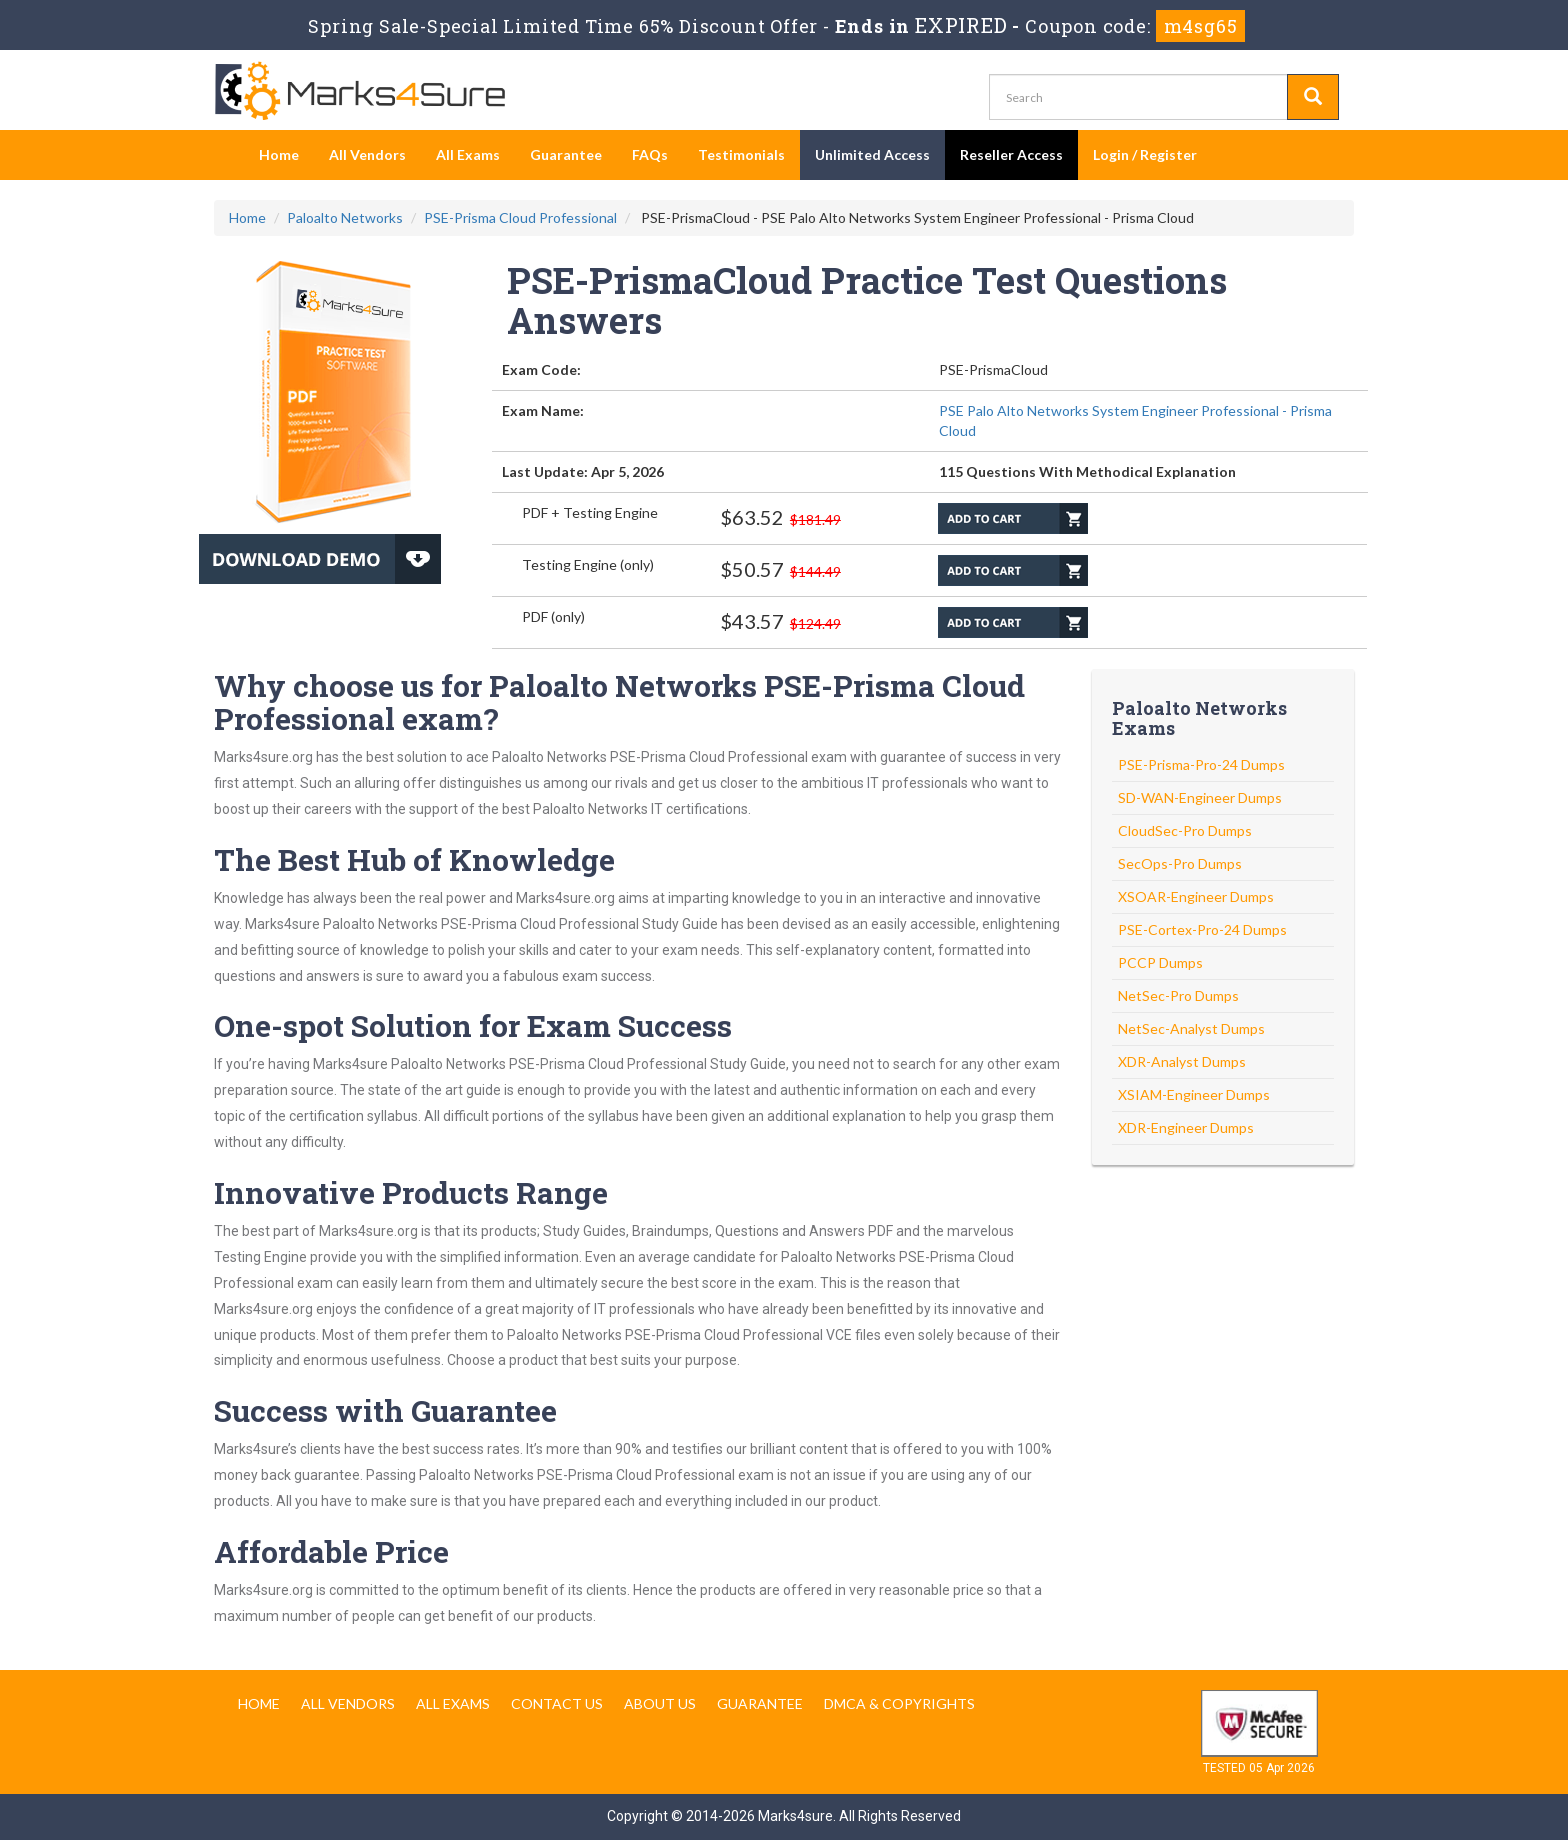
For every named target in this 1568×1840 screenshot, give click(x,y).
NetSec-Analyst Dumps (1191, 1028)
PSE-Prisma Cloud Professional (520, 217)
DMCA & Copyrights (899, 1703)
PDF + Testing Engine (590, 512)
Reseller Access (1011, 154)
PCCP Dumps (1160, 962)
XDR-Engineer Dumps (1186, 1127)
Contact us (557, 1703)
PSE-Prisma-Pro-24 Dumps (1201, 764)
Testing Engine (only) (588, 564)
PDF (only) (553, 616)
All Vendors (367, 154)
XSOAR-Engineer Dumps (1196, 896)
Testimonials (741, 154)
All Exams (468, 154)
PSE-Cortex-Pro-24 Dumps (1202, 929)
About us (660, 1703)
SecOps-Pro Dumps (1180, 863)
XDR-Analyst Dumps (1182, 1061)
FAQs (650, 154)
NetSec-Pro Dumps (1178, 995)
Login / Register (1145, 154)
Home (279, 154)
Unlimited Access (872, 154)
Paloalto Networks (345, 217)
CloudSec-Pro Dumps (1185, 830)
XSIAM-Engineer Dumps (1194, 1094)
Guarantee (566, 154)
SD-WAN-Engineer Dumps (1200, 797)
